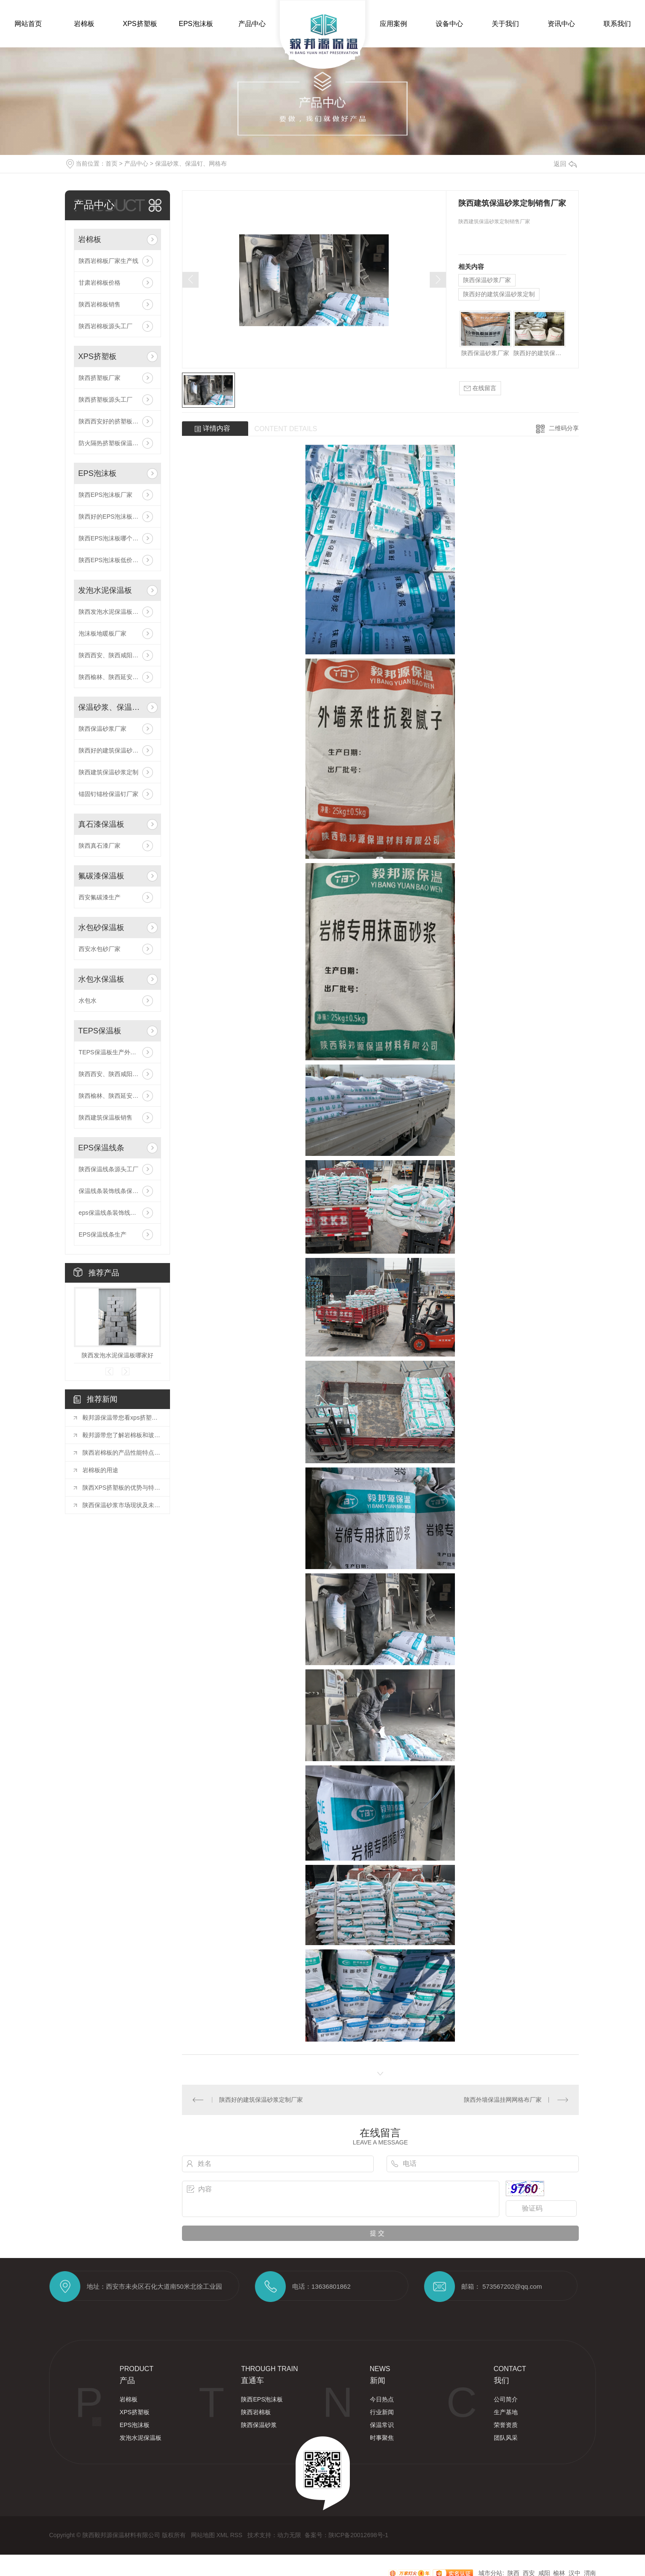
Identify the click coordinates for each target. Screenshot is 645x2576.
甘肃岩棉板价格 (99, 282)
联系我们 (617, 23)
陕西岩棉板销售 (99, 304)
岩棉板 (84, 23)
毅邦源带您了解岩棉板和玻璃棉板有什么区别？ (121, 1435)
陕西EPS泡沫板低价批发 (111, 560)
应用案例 (393, 23)
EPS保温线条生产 (102, 1234)
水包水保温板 (101, 979)
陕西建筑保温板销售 (105, 1117)
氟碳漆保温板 (101, 876)
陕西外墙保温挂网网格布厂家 (503, 2099)
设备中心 (449, 23)
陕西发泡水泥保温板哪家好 (114, 611)
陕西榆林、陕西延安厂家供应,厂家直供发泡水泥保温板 (117, 677)
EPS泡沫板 (196, 23)
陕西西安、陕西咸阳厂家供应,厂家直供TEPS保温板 (117, 1074)
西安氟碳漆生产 (99, 897)
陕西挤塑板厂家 (99, 377)
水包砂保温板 (101, 927)
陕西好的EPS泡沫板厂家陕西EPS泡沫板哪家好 (117, 516)
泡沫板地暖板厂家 (102, 633)
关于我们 (505, 23)
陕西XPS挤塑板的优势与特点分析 (121, 1487)
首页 (111, 163)
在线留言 (480, 388)
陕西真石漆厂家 (99, 845)
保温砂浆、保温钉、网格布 (191, 163)
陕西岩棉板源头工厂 (105, 326)
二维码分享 (564, 428)
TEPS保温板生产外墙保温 (113, 1052)
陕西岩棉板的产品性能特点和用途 (121, 1452)
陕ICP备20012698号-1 (358, 2535)
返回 (565, 163)
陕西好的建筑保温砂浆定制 (114, 750)
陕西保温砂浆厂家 (102, 728)
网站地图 (204, 2535)
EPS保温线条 (101, 1148)
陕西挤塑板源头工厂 (105, 399)
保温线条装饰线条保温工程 (114, 1190)
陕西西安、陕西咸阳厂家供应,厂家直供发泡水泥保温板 (117, 655)
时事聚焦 (382, 2437)
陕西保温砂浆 (259, 2424)
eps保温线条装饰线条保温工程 (117, 1212)
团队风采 (506, 2437)
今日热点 (382, 2399)
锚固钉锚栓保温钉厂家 (108, 794)
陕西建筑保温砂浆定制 (108, 772)
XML (223, 2535)
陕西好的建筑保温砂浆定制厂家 (261, 2099)
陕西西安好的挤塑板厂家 (111, 421)
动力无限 (289, 2535)
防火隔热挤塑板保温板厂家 (114, 443)
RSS (237, 2535)
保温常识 (382, 2424)
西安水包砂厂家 (99, 948)
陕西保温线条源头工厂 (108, 1169)
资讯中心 (561, 23)
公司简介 (506, 2399)
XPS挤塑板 (140, 23)
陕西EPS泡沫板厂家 (105, 494)
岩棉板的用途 (100, 1470)
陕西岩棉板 (256, 2412)
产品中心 (252, 23)
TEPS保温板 (99, 1031)
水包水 (88, 1000)
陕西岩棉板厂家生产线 (108, 260)
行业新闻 (382, 2412)
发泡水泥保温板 (105, 590)
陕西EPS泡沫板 (262, 2399)
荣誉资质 (506, 2424)
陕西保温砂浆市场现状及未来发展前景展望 (121, 1505)
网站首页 (28, 23)
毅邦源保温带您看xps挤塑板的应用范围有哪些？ (121, 1417)
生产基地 (506, 2412)
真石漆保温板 (101, 824)
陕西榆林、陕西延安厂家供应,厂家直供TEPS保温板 (117, 1095)
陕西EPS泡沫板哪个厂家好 (114, 538)
